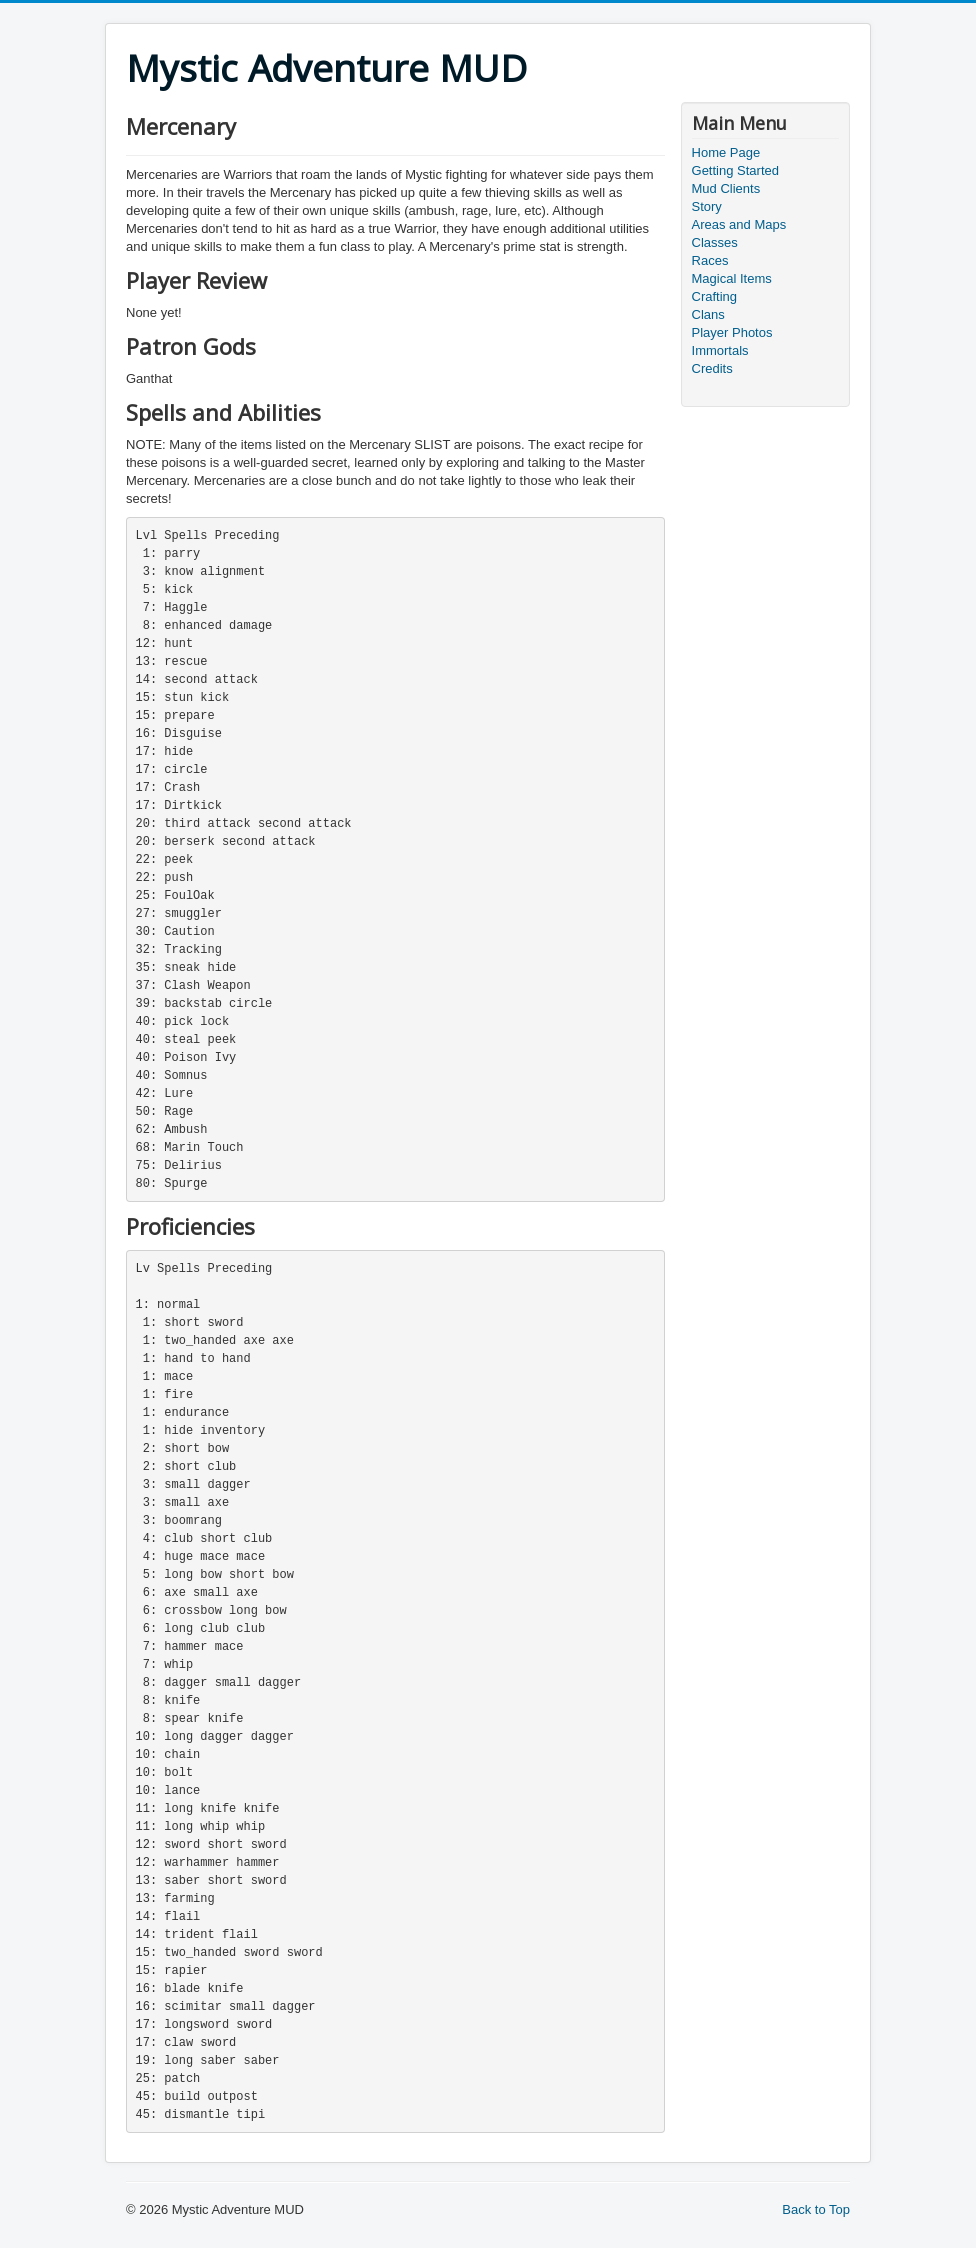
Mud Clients (726, 188)
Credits (712, 368)
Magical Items (732, 278)
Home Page (726, 152)
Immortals (720, 350)
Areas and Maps (739, 224)
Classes (715, 242)
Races (710, 260)
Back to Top (816, 2209)
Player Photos (732, 332)
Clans (708, 314)
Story (707, 206)
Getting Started (735, 170)
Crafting (715, 296)
